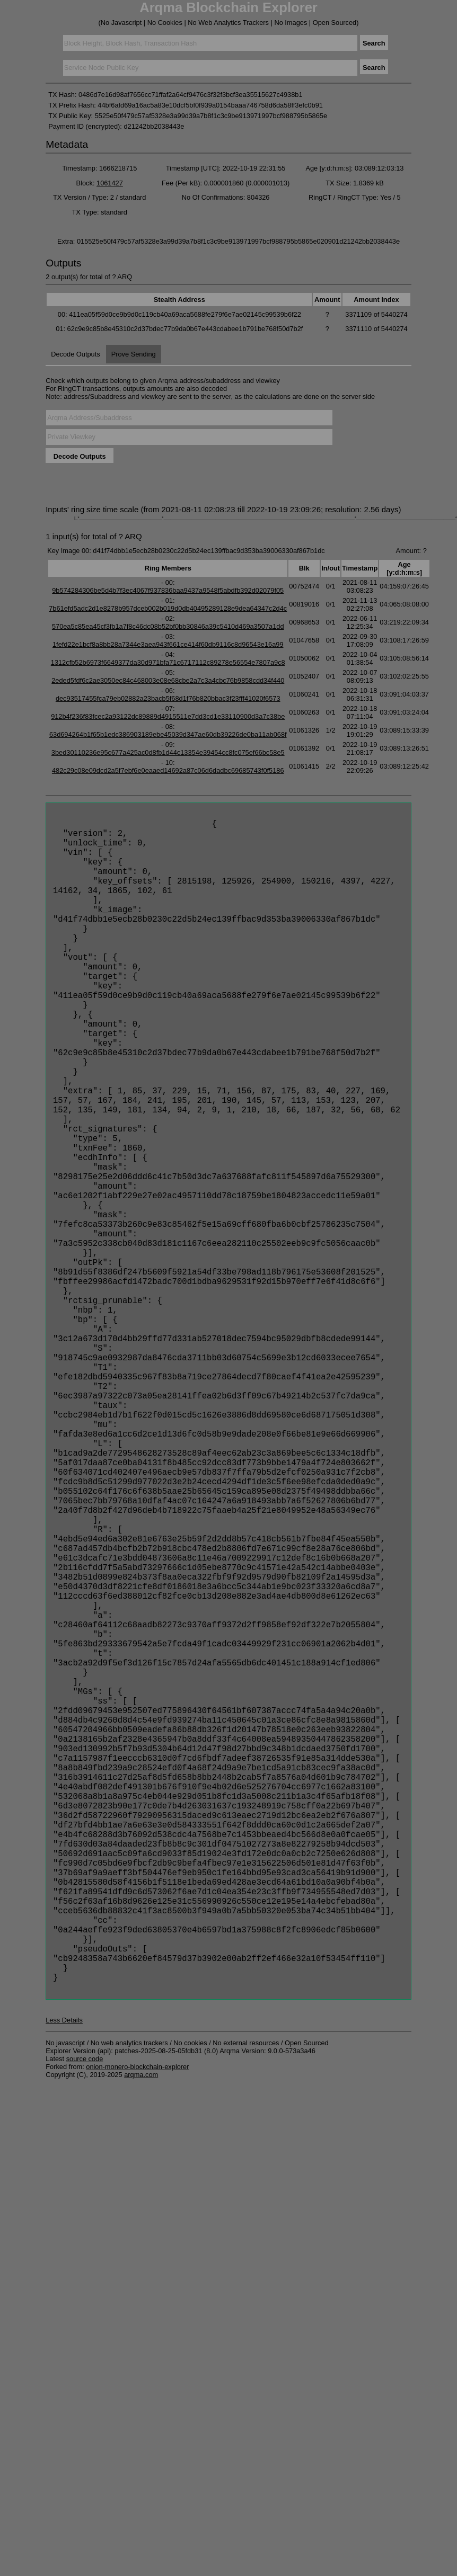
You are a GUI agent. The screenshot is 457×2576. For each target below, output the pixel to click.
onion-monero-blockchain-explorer (137, 2329)
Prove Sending (133, 354)
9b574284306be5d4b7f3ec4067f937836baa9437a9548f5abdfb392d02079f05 (168, 590)
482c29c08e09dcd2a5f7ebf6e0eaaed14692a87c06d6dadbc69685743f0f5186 (168, 770)
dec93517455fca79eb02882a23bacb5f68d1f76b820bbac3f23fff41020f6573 (168, 698)
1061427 (109, 183)
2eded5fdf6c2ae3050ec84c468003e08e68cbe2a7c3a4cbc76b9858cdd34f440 (167, 680)
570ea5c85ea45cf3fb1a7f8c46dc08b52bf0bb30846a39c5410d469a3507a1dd (168, 626)
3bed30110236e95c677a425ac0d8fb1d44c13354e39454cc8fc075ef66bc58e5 (168, 752)
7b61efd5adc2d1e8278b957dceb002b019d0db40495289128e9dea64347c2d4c (168, 608)
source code (84, 2321)
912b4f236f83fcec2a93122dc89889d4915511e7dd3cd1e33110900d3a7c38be (168, 716)
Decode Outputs (75, 354)
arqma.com (141, 2337)
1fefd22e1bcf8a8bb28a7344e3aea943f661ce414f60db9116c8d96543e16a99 (168, 644)
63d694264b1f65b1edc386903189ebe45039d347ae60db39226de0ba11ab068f (168, 734)
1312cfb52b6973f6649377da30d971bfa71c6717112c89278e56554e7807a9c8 (168, 662)
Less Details (64, 2283)
